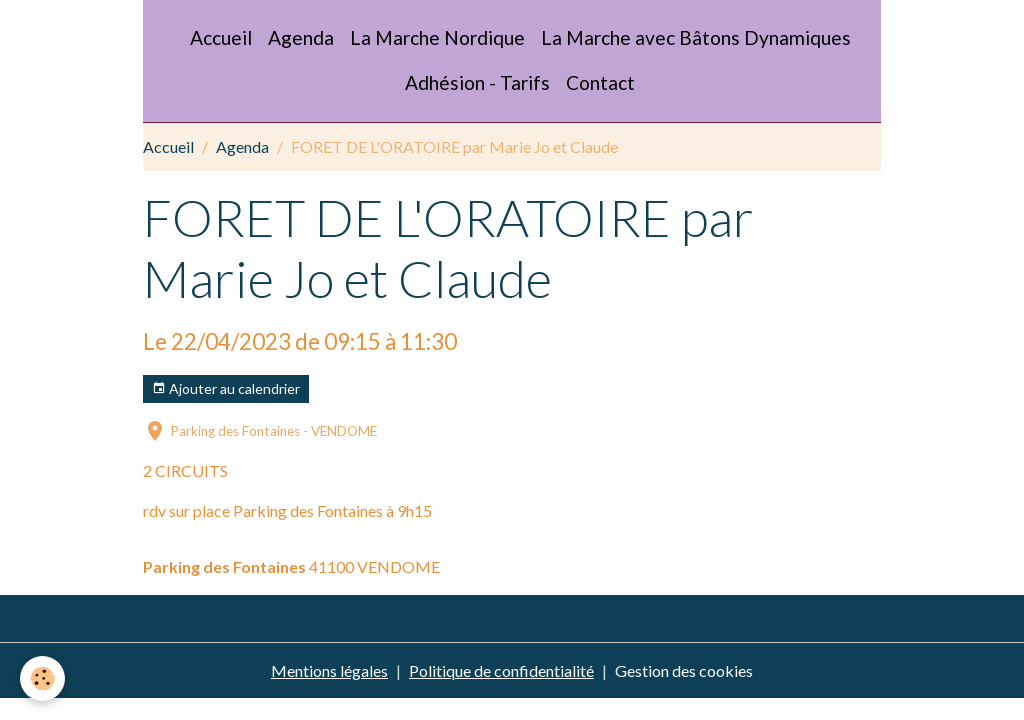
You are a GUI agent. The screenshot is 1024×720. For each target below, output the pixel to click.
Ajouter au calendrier (226, 389)
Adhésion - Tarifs (477, 82)
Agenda (301, 37)
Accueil (221, 37)
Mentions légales (329, 670)
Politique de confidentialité (501, 670)
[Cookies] (42, 678)
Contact (600, 82)
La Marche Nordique (437, 37)
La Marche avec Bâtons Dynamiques (696, 37)
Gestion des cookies (684, 670)
